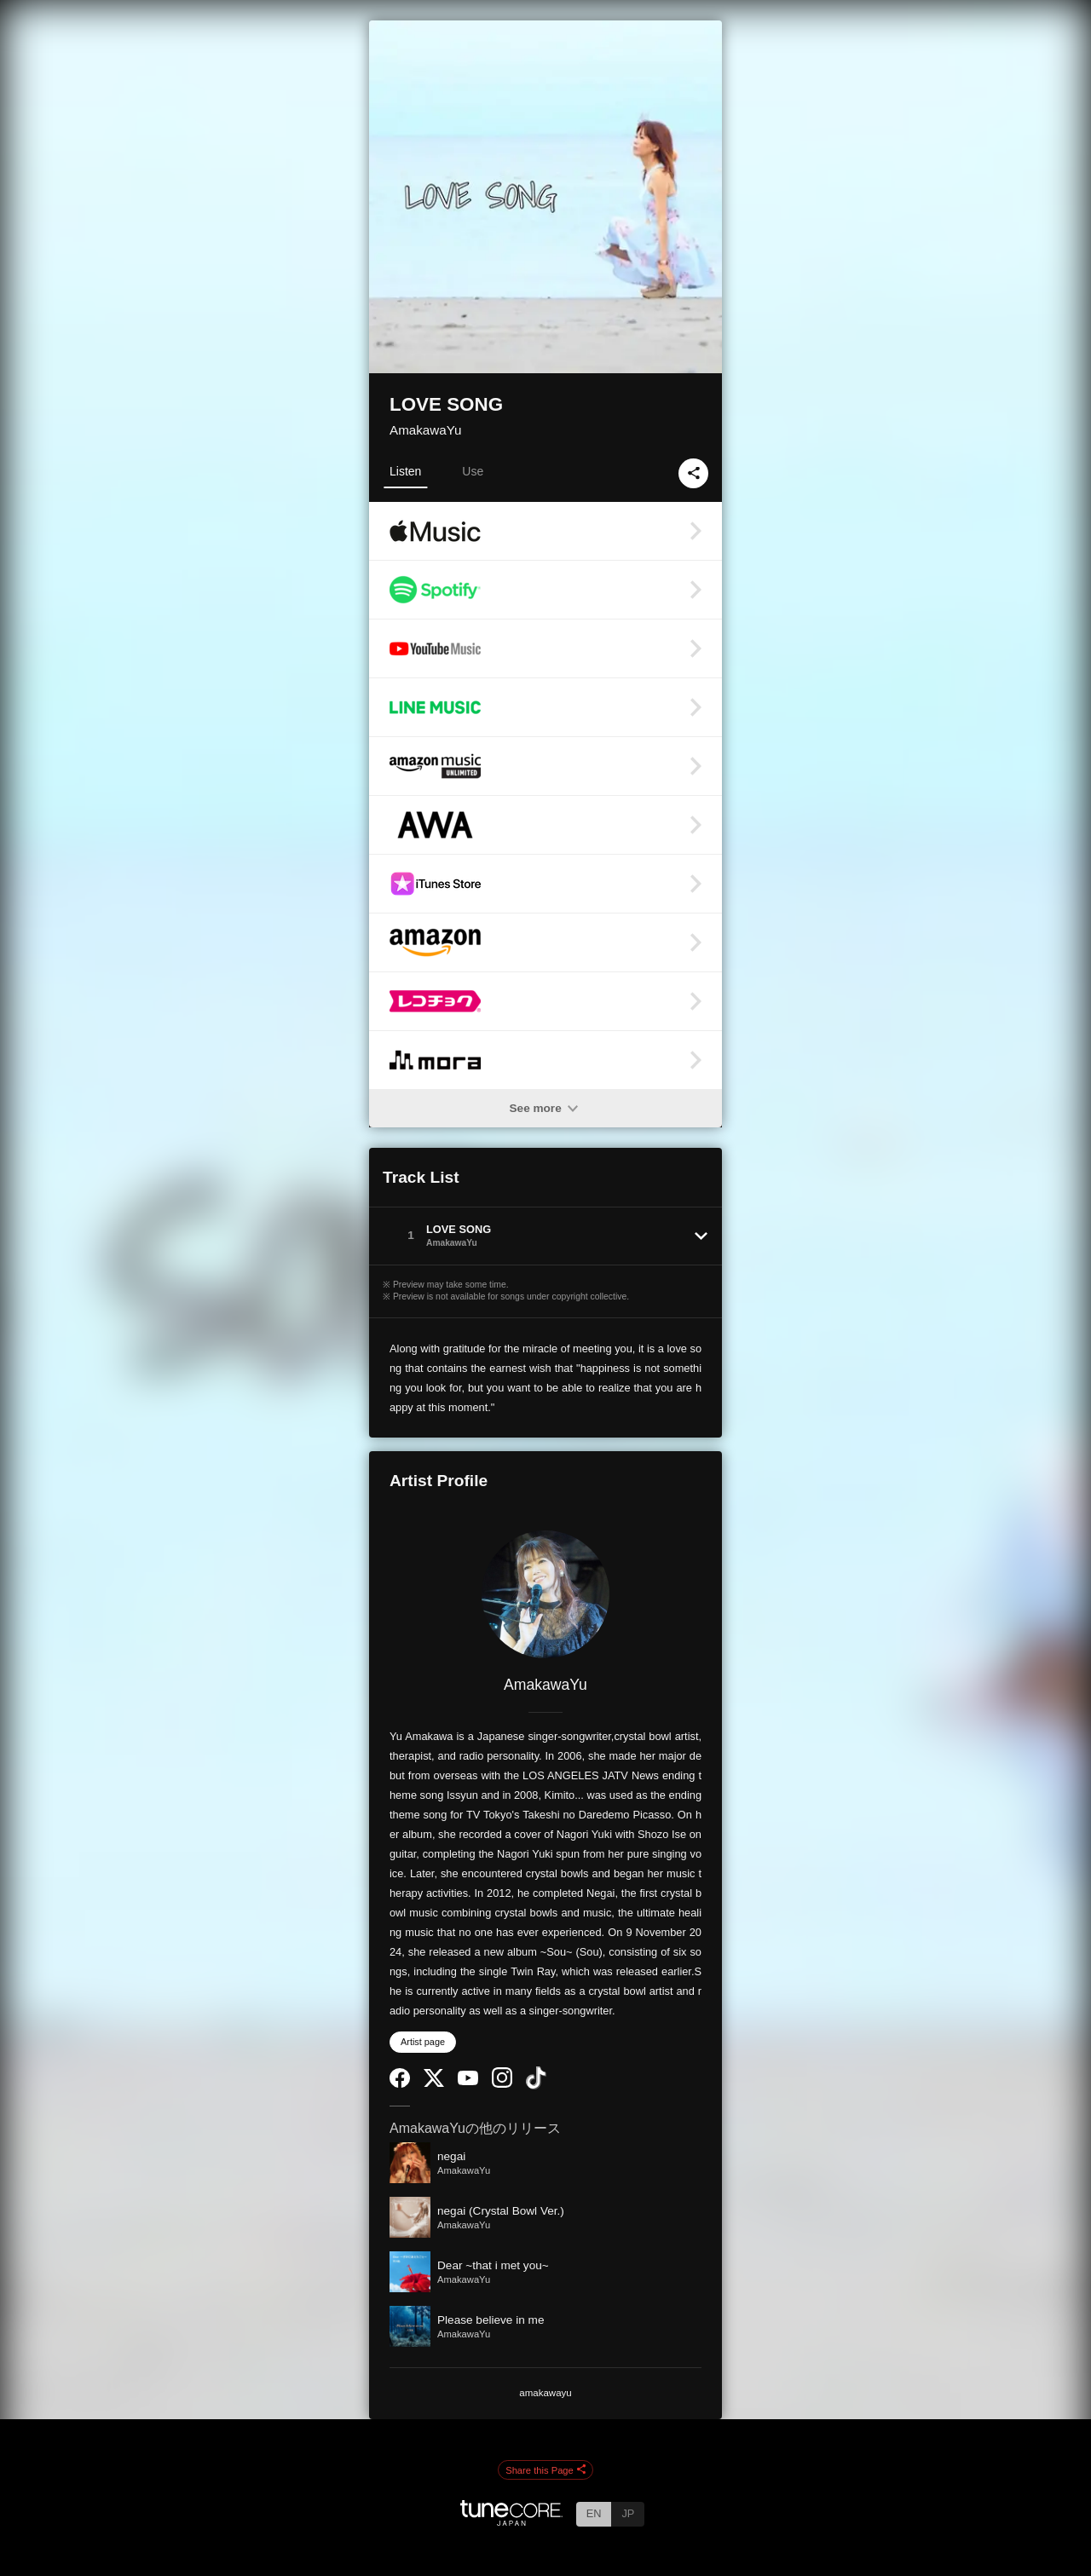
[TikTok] (536, 2085)
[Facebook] (400, 2084)
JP (627, 2513)
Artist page (423, 2042)
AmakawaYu (425, 430)
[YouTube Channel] (468, 2081)
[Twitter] (434, 2083)
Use (472, 471)
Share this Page (545, 2470)
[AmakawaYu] (545, 1594)
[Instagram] (502, 2084)
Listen (405, 471)
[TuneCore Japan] (511, 2521)
